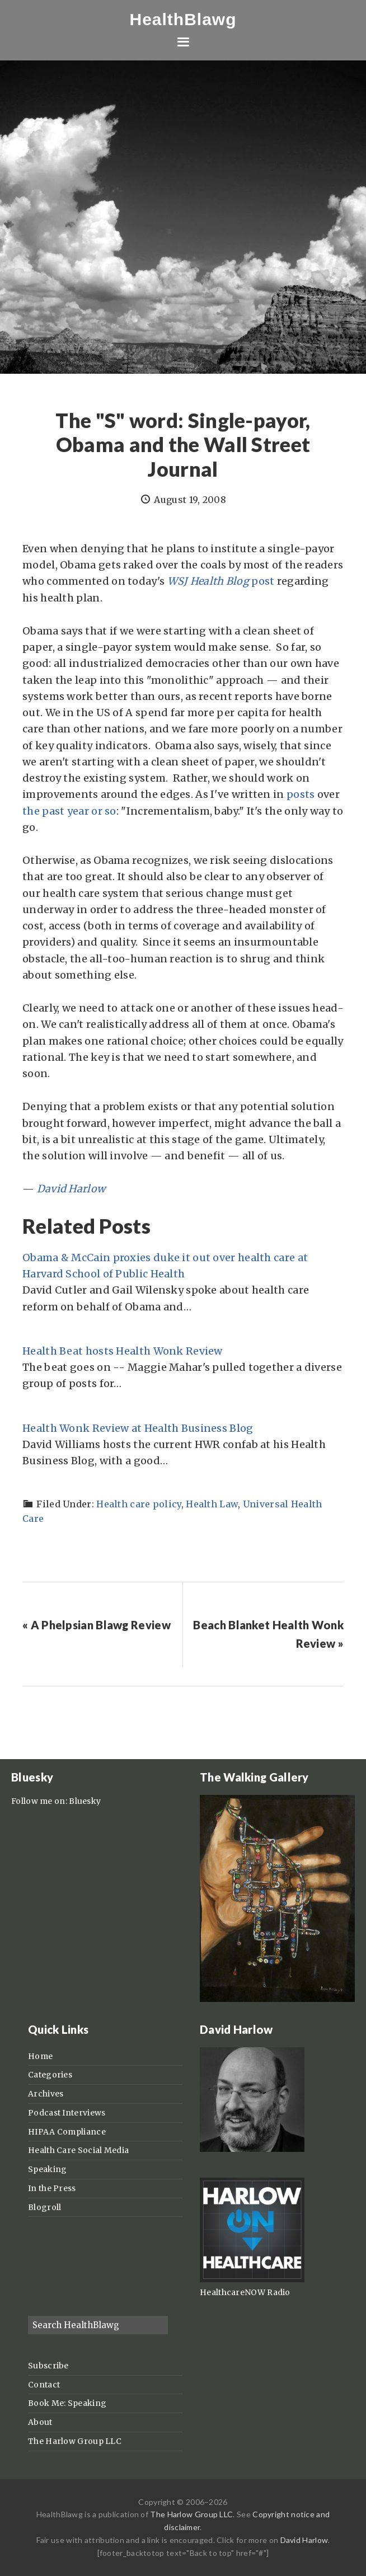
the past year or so (69, 811)
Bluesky (85, 1801)
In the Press (52, 2188)
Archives (45, 2094)
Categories (50, 2075)
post (221, 581)
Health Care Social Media (78, 2150)
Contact (44, 2385)
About (40, 2422)
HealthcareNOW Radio (245, 2292)
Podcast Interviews (66, 2113)
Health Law (212, 1504)
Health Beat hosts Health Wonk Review (122, 1351)
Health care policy (138, 1504)
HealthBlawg (182, 19)
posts (301, 794)
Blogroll (44, 2207)
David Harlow (71, 1188)
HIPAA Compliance (67, 2132)
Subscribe (48, 2366)
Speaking (47, 2169)
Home (40, 2056)
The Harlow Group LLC (74, 2441)
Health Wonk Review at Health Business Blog (138, 1428)
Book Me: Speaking (67, 2403)
